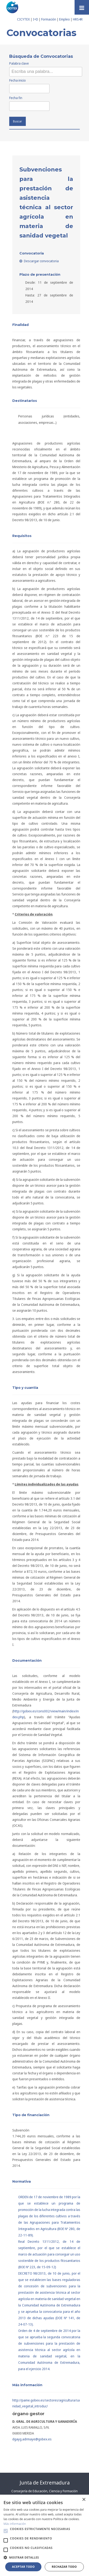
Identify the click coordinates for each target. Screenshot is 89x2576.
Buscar (17, 121)
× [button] (83, 2499)
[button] (5, 2531)
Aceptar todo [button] (23, 2567)
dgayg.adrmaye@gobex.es (32, 2439)
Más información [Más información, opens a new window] (15, 2524)
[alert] (44, 2535)
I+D (35, 19)
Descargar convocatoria (39, 261)
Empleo (64, 19)
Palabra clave (19, 63)
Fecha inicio (17, 80)
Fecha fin (15, 98)
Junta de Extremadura (45, 2482)
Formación (48, 19)
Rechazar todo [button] (64, 2567)
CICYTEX (23, 19)
